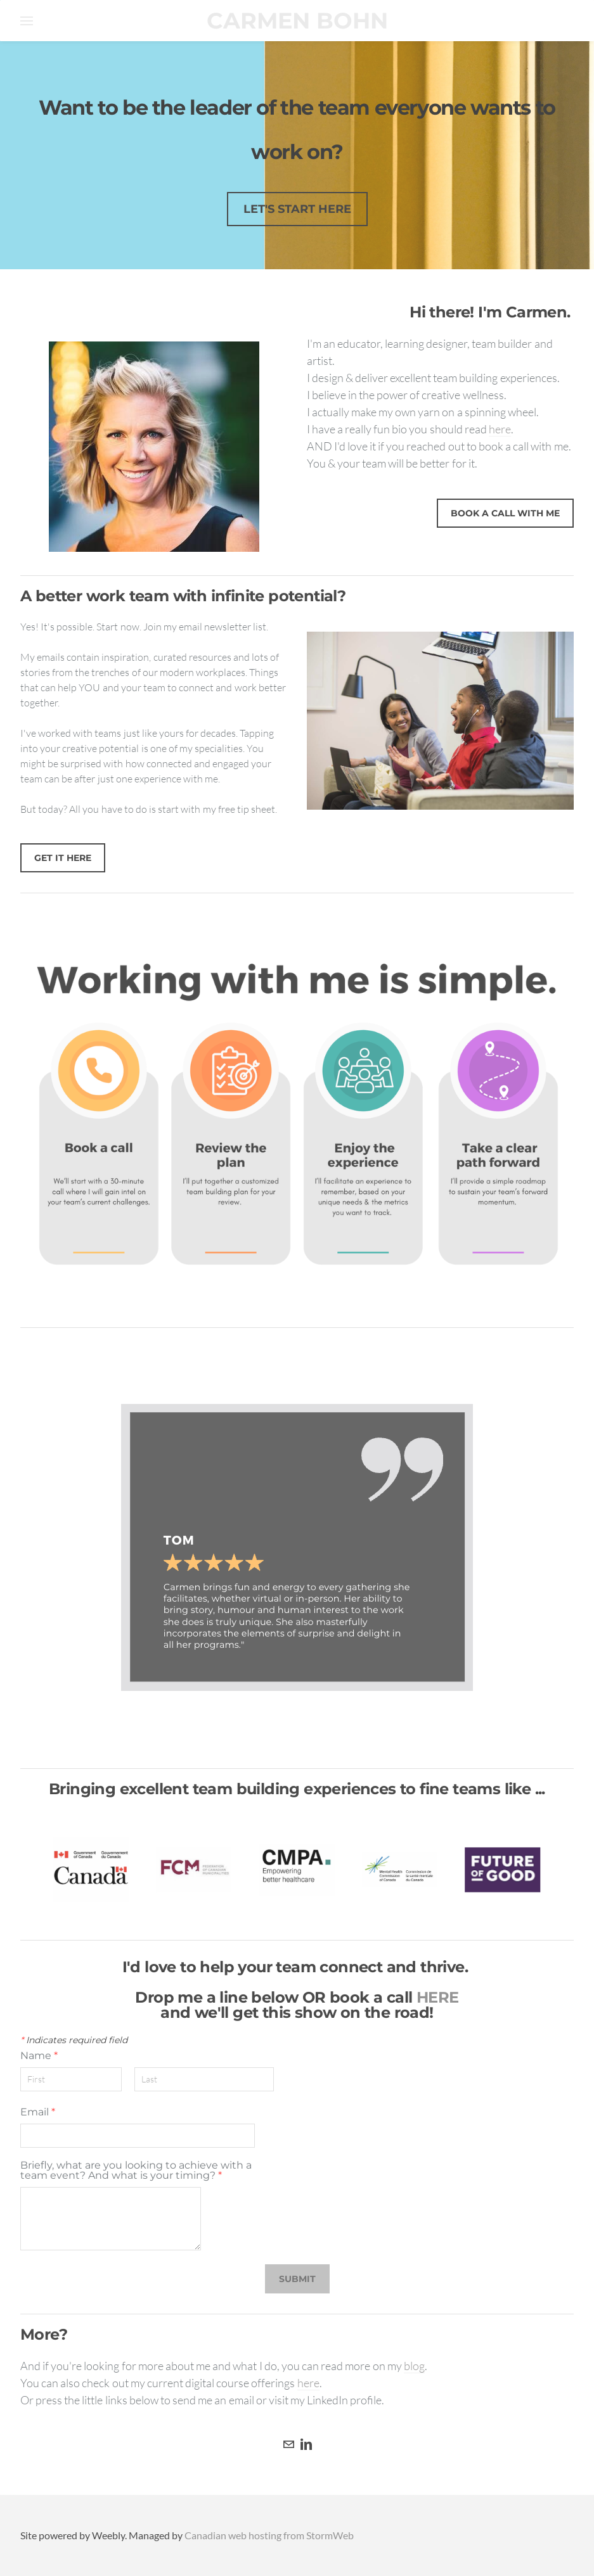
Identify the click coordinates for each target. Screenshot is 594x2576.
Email (37, 2112)
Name (39, 2056)
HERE (437, 1997)
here (500, 429)
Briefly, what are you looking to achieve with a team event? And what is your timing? (136, 2170)
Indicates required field (73, 2040)
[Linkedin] (306, 2444)
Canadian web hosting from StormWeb (269, 2535)
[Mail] (288, 2444)
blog (414, 2366)
